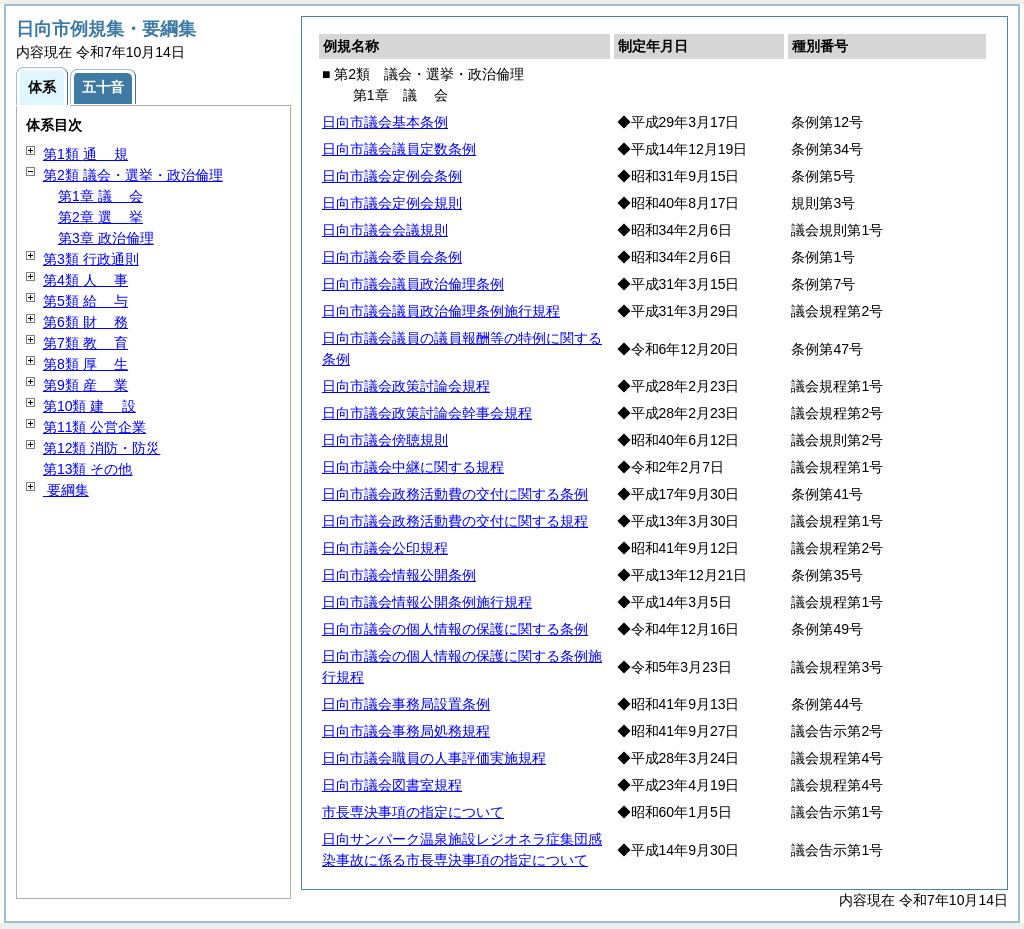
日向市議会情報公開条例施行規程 (427, 602)
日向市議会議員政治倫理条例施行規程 (441, 311)
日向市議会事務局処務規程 (406, 731)
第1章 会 (100, 196)
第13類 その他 (87, 469)
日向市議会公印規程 (385, 548)
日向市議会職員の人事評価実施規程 (434, 758)
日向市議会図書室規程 (392, 785)
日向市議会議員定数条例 (399, 149)
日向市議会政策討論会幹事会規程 (427, 413)
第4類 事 (85, 280)
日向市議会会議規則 (385, 230)
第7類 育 (85, 343)
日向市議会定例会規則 (392, 203)
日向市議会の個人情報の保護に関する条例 (455, 629)
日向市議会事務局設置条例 (406, 704)
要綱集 (66, 490)
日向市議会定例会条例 (392, 176)
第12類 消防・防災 (101, 448)
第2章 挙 (100, 217)
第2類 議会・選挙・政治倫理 (133, 175)
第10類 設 (89, 406)
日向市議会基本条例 (385, 122)
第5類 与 (85, 301)
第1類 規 (85, 154)
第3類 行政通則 (91, 259)
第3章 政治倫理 (106, 238)
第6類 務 (85, 322)
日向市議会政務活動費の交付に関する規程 (455, 521)
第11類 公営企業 (94, 427)
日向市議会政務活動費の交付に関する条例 (455, 494)
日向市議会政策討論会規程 (406, 386)
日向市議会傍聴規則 (385, 440)
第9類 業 (85, 385)
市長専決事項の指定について (413, 812)
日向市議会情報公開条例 (399, 575)
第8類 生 (85, 364)
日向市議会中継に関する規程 (413, 467)
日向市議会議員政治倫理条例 (413, 284)
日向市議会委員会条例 (392, 257)
